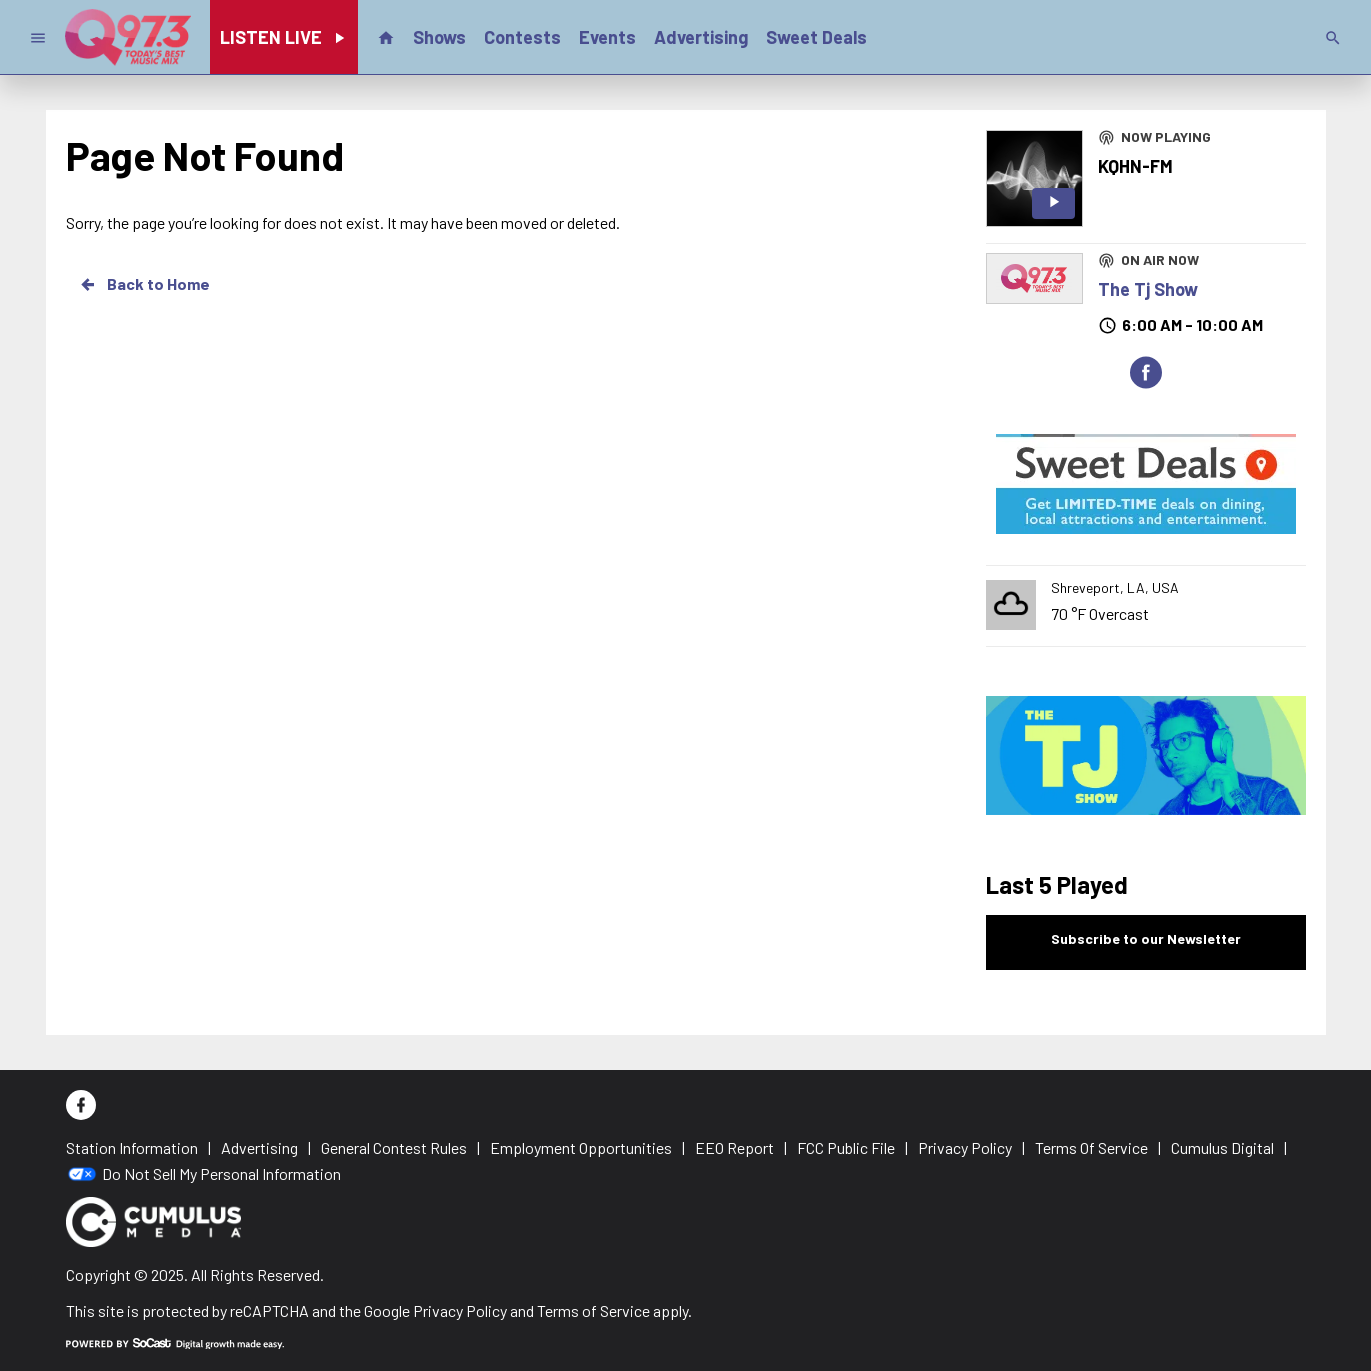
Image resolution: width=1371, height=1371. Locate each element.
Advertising (701, 37)
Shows (439, 37)
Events (607, 37)
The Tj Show (1148, 289)
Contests (522, 37)
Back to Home (144, 284)
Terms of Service (593, 1310)
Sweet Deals (816, 37)
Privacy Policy (460, 1310)
